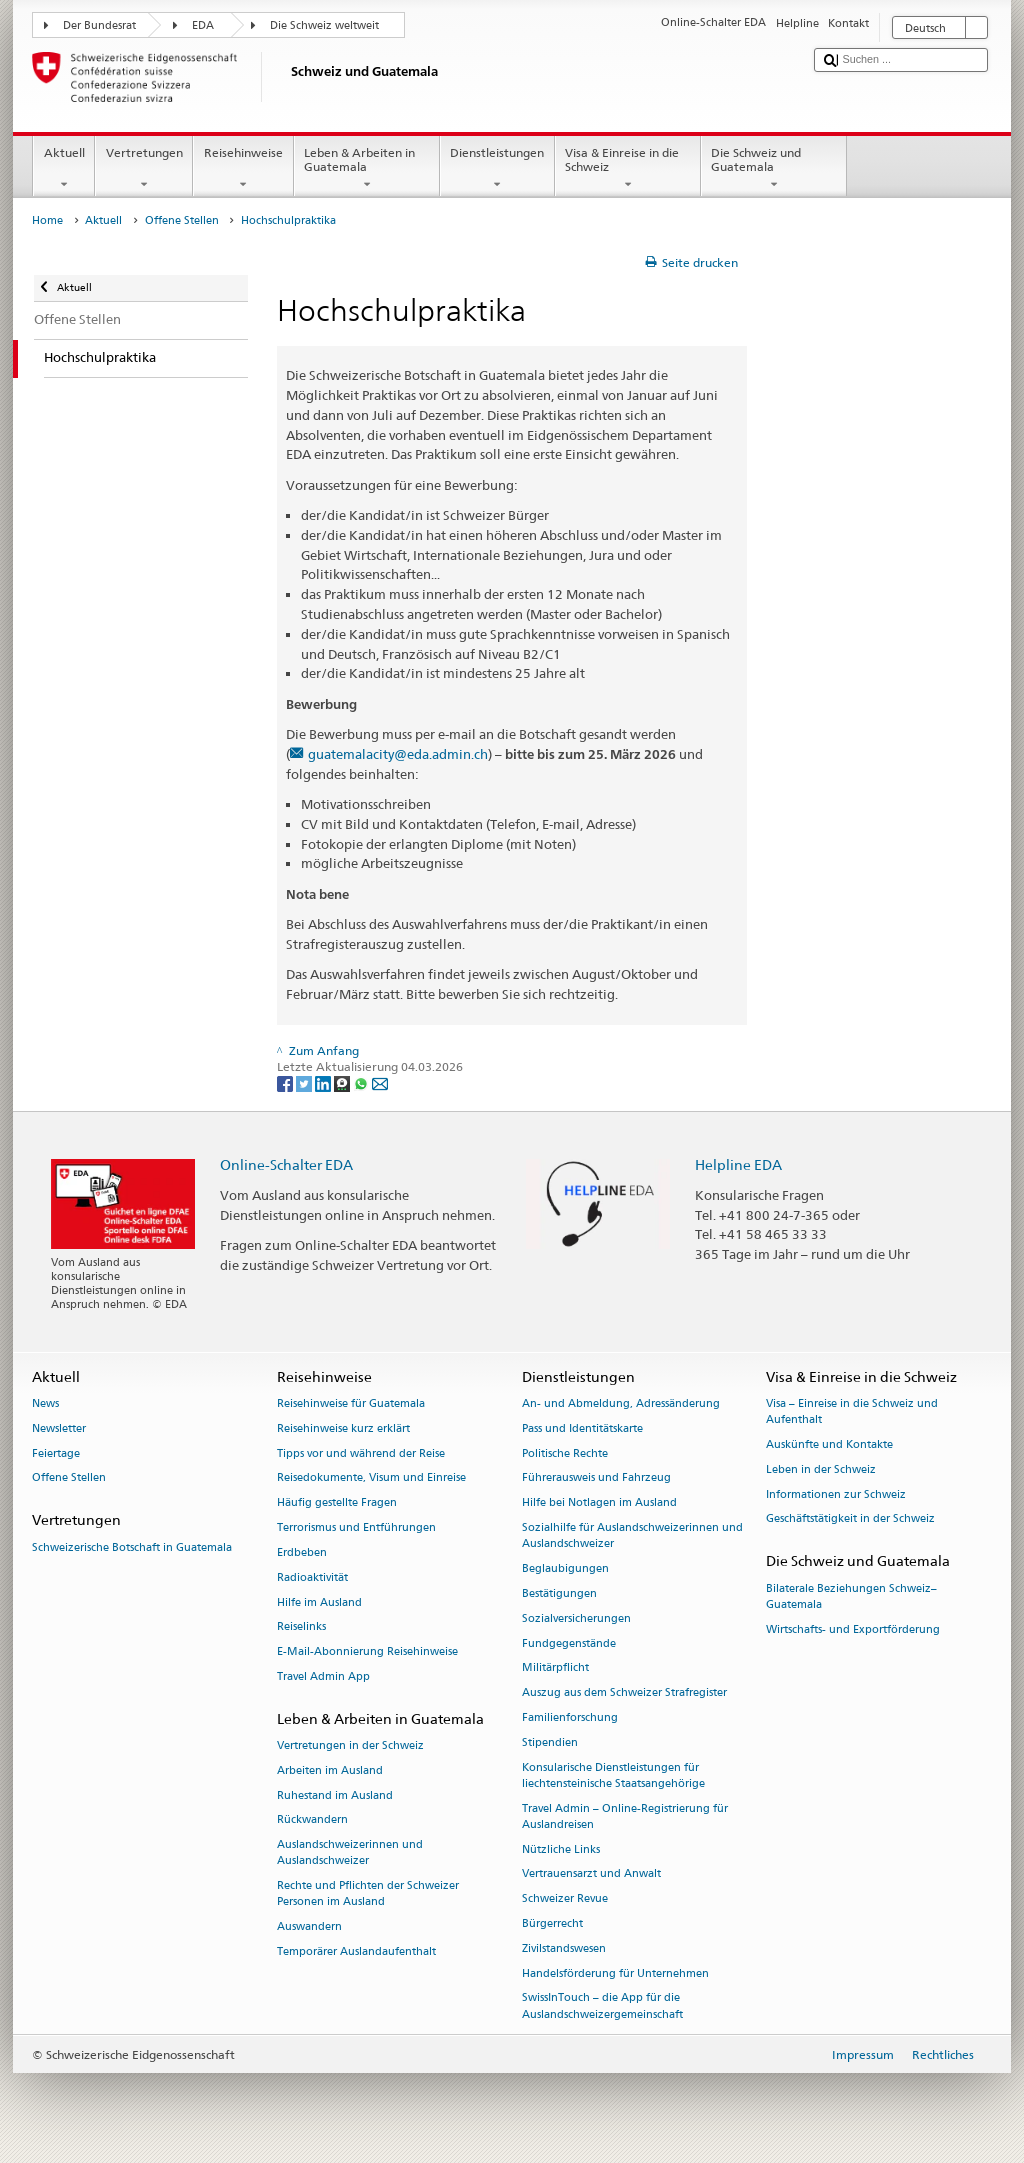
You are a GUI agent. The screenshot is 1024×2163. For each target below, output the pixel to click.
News (45, 1403)
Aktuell (64, 169)
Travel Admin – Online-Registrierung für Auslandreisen (625, 1816)
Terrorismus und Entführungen (356, 1527)
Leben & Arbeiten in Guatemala (367, 169)
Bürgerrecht (552, 1923)
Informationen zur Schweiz (836, 1494)
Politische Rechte (565, 1453)
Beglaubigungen (565, 1568)
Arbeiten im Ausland (330, 1770)
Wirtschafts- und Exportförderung (853, 1629)
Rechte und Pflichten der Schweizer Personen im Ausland (368, 1894)
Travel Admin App (323, 1676)
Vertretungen (144, 169)
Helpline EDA (738, 1164)
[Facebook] (286, 1082)
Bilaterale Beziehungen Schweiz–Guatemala (851, 1596)
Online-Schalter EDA (286, 1164)
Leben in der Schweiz (821, 1469)
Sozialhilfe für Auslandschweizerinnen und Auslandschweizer (632, 1535)
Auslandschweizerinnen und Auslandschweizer (350, 1853)
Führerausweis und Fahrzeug (596, 1478)
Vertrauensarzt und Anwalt (591, 1874)
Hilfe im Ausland (319, 1602)
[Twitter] (305, 1082)
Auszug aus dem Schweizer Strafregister (624, 1693)
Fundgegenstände (569, 1643)
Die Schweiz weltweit (324, 25)
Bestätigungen (559, 1593)
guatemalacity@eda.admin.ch (398, 754)
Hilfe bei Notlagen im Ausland (599, 1503)
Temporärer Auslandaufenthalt (356, 1951)
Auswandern (309, 1927)
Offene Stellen (182, 220)
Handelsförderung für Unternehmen (615, 1973)
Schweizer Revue (565, 1899)
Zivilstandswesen (564, 1948)
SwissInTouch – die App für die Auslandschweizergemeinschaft (602, 2006)
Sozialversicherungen (576, 1618)
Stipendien (550, 1742)
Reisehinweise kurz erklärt (343, 1428)
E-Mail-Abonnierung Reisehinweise (367, 1652)
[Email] (380, 1082)
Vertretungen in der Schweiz (350, 1745)
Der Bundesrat (99, 25)
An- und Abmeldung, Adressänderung (621, 1403)
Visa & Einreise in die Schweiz (628, 169)
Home (47, 220)
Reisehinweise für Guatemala (351, 1403)
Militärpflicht (555, 1668)
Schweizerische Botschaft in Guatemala (132, 1547)
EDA (203, 25)
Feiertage (56, 1453)
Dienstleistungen (497, 169)
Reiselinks (301, 1627)
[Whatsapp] (362, 1082)
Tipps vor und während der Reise (361, 1453)
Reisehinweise (243, 169)
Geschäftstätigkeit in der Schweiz (850, 1519)
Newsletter (59, 1428)
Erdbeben (302, 1552)
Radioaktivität (312, 1577)
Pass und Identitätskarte (582, 1428)
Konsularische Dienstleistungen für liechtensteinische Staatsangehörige (613, 1775)
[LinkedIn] (324, 1082)
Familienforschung (570, 1717)
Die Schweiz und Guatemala (774, 169)
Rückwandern (312, 1820)
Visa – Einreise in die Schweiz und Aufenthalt (852, 1411)
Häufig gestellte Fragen (337, 1503)
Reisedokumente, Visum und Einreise (371, 1478)
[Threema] (343, 1082)
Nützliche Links (561, 1849)
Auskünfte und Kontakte (829, 1444)
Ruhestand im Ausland (335, 1795)
